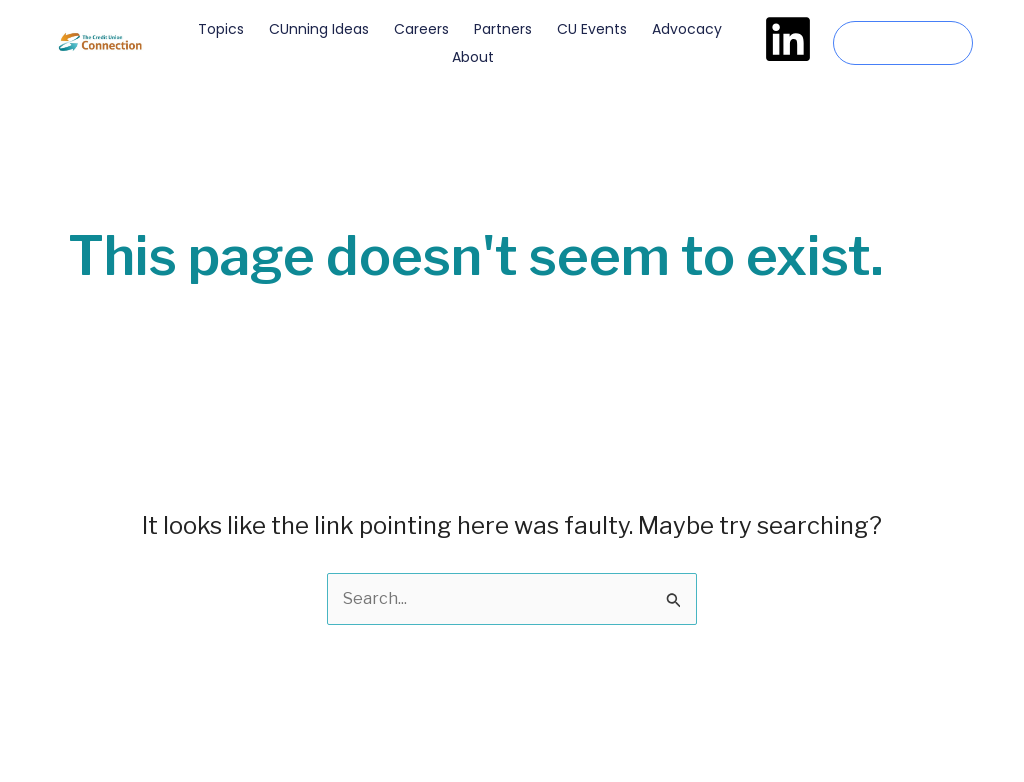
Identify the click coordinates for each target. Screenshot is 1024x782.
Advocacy (687, 29)
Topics (221, 29)
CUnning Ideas (319, 29)
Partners (503, 29)
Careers (421, 29)
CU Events (592, 29)
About (473, 57)
